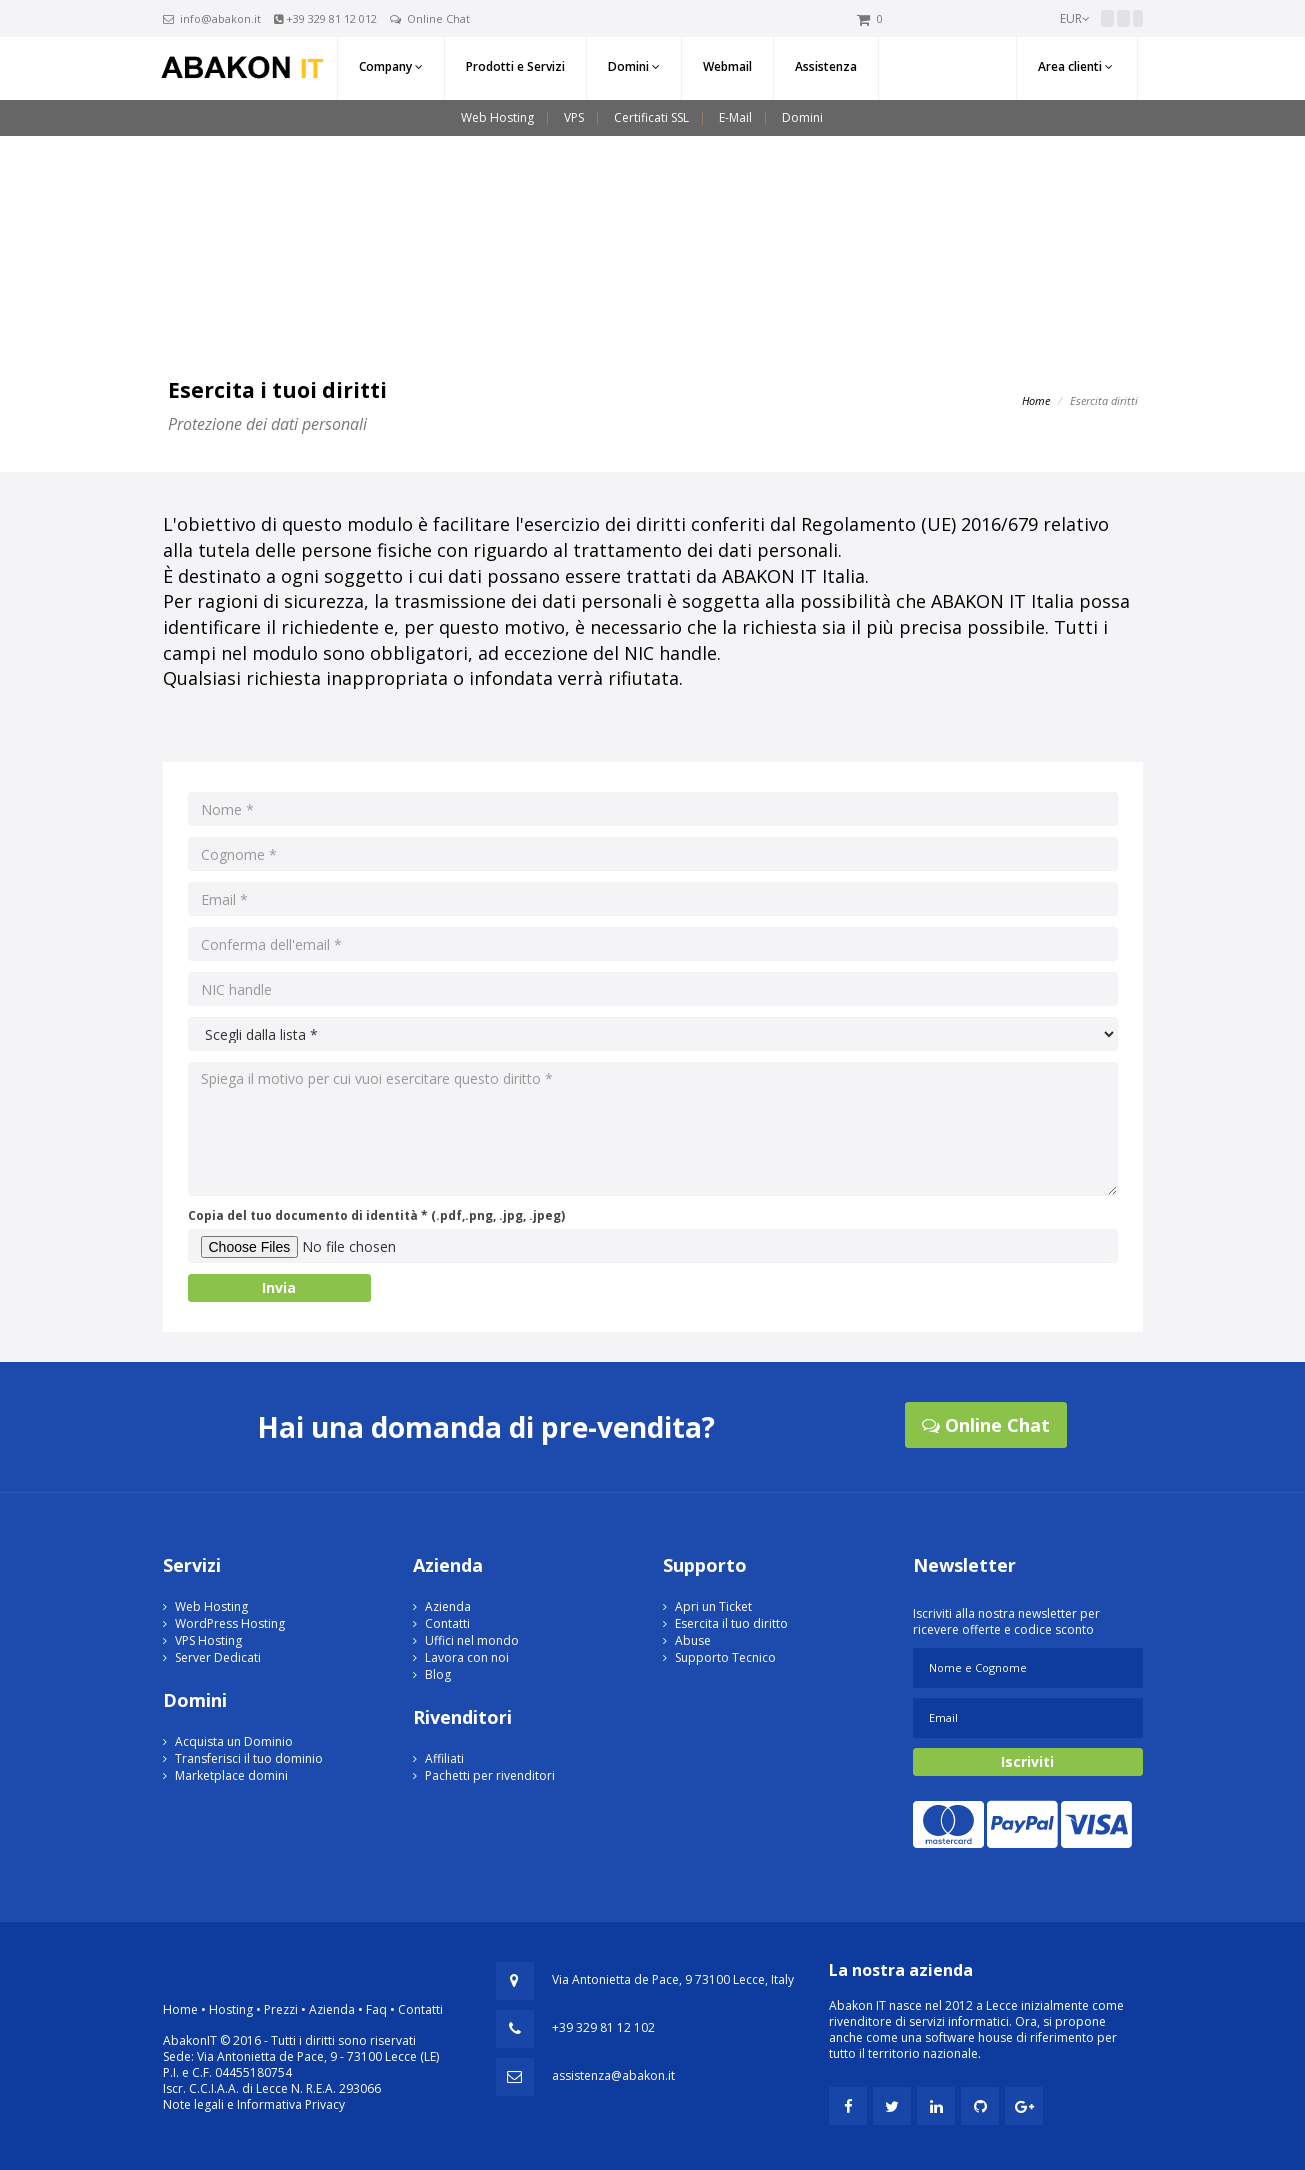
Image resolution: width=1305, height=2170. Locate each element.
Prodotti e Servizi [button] (515, 66)
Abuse (693, 1640)
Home (1036, 400)
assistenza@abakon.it (613, 2075)
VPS (574, 117)
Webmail (727, 66)
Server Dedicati (218, 1657)
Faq (376, 2009)
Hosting (231, 2009)
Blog (438, 1674)
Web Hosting (497, 117)
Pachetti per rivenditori (490, 1775)
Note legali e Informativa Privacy (254, 2104)
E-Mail (735, 117)
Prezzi (281, 2009)
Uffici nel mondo (472, 1640)
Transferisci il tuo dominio (249, 1758)
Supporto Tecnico (725, 1657)
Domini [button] (634, 66)
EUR (1075, 18)
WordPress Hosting (230, 1623)
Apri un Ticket (713, 1606)
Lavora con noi (467, 1657)
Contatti (447, 1623)
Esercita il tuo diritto (731, 1623)
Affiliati (444, 1758)
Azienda (448, 1606)
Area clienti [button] (1075, 66)
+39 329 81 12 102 (603, 2027)
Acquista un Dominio (234, 1741)
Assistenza (826, 66)
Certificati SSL (651, 117)
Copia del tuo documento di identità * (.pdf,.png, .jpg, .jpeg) (376, 1215)
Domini (802, 117)
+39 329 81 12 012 (331, 18)
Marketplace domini (231, 1775)
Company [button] (391, 66)
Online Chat (438, 18)
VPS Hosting (208, 1640)
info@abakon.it (220, 18)
